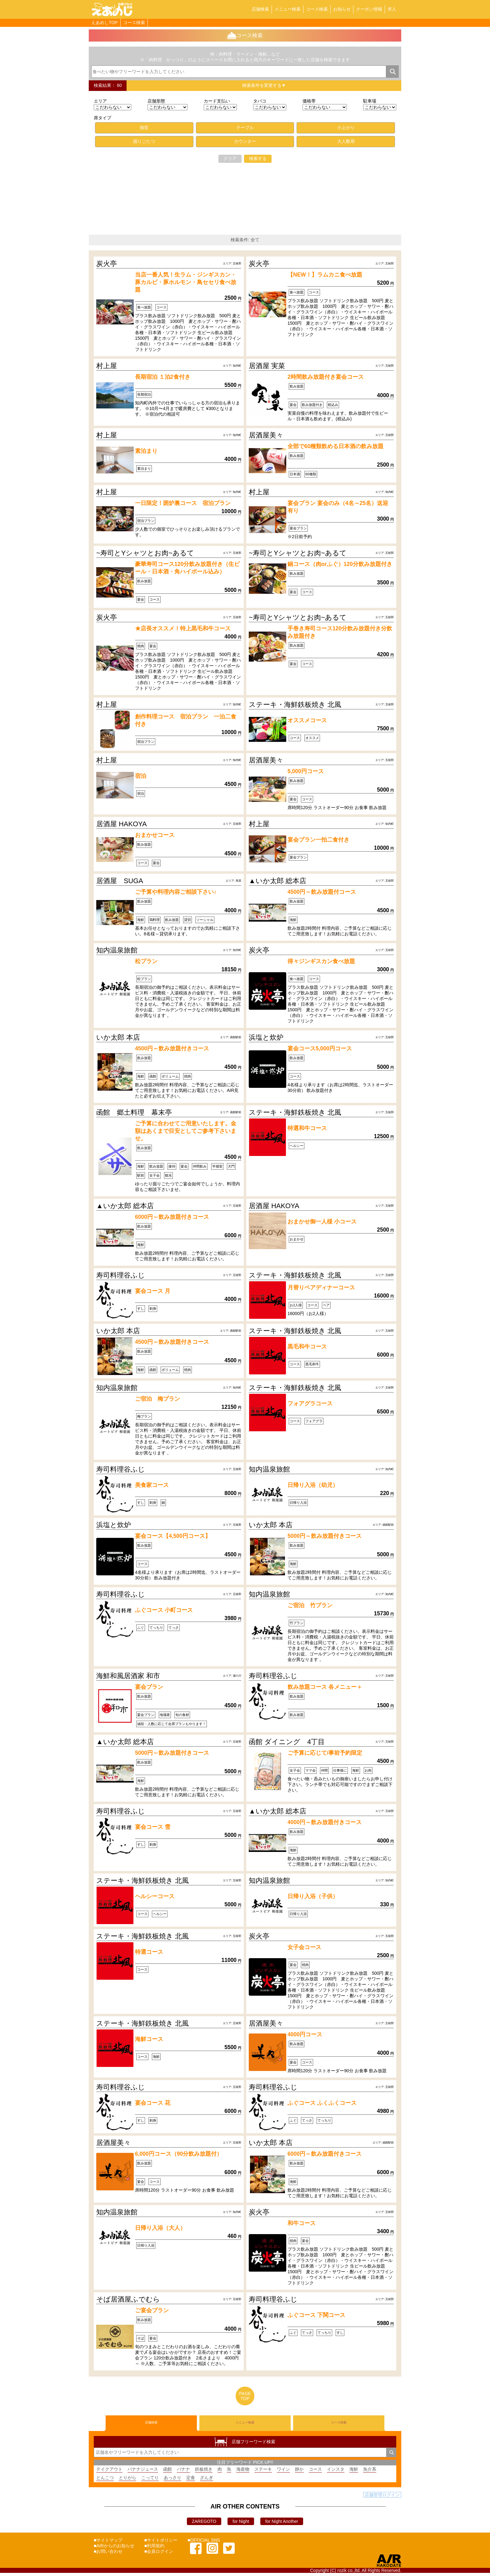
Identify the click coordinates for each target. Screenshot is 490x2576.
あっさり (172, 2480)
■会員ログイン (158, 2554)
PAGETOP (245, 2396)
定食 (190, 2480)
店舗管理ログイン (382, 2497)
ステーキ (263, 2472)
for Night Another (281, 2524)
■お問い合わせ (108, 2554)
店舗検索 (260, 9)
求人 (392, 9)
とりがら (127, 2480)
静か (299, 2472)
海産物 (242, 2472)
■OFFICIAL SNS (204, 2543)
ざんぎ (206, 2480)
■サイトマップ (108, 2543)
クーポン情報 (369, 9)
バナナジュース (143, 2472)
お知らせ (342, 9)
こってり (150, 2480)
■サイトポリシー (161, 2543)
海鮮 (353, 2472)
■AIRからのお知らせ (114, 2548)
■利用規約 (154, 2548)
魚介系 (369, 2472)
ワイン (283, 2472)
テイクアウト (109, 2472)
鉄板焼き (203, 2472)
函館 (167, 2472)
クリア (230, 158)
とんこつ (105, 2480)
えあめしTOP (104, 22)
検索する (258, 158)
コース (315, 2472)
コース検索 (317, 9)
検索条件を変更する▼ (264, 85)
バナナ (183, 2472)
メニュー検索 (287, 9)
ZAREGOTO (204, 2524)
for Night (240, 2524)
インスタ (335, 2472)
